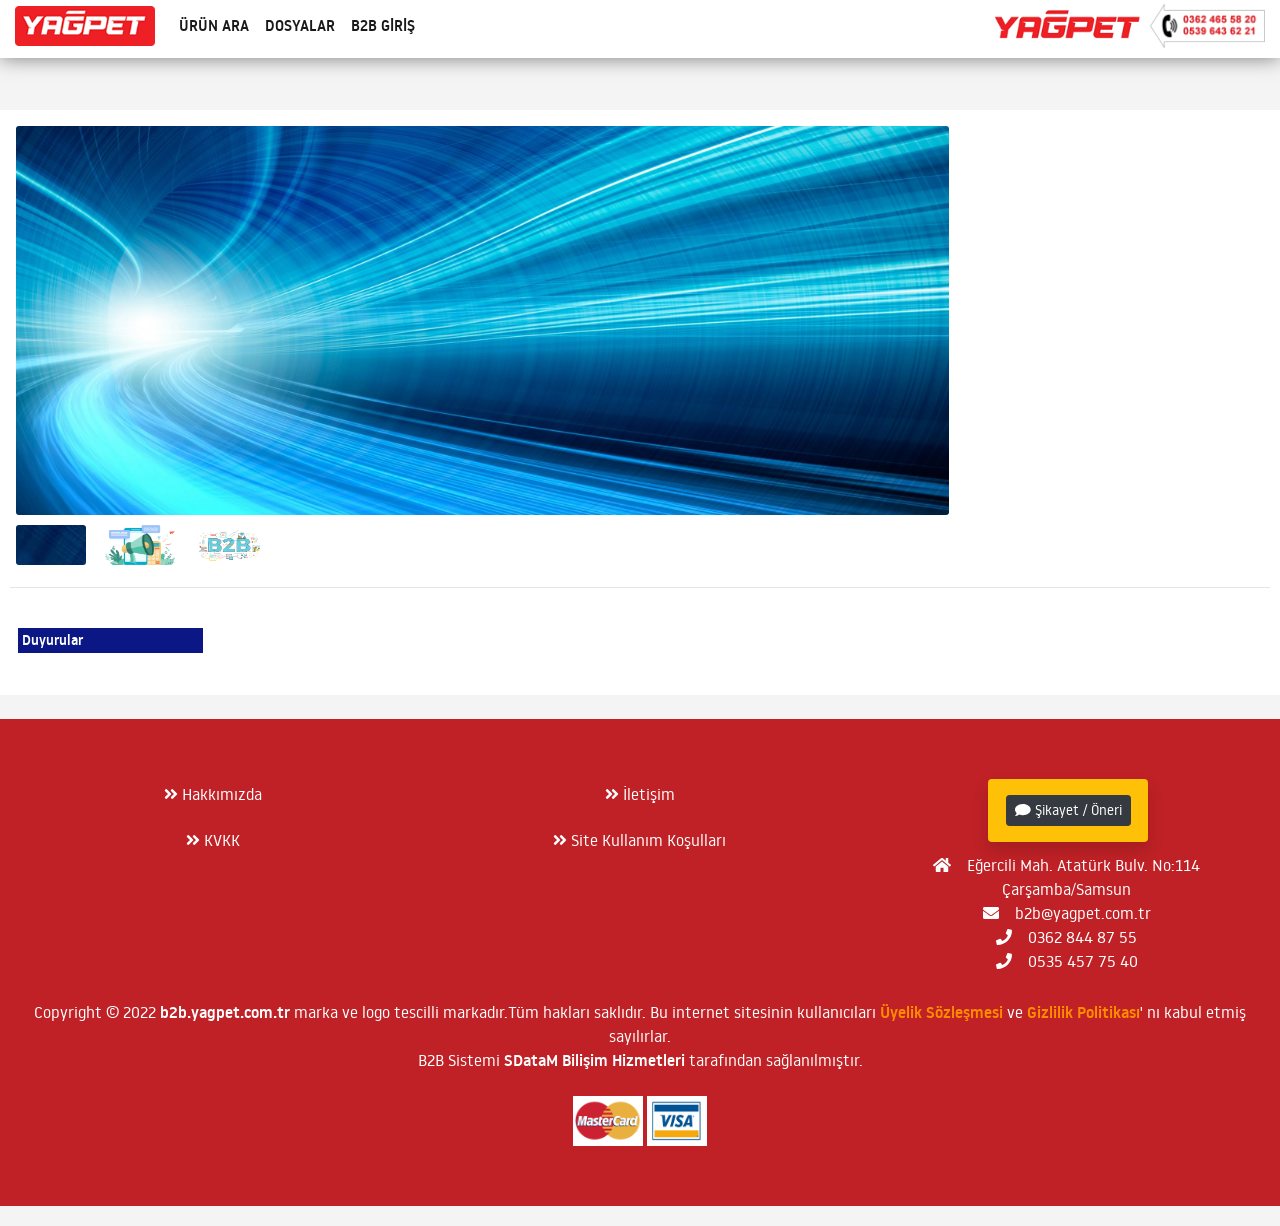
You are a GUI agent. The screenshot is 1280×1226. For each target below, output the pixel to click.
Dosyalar (300, 25)
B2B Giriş (383, 25)
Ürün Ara (214, 25)
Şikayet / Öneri (1068, 810)
